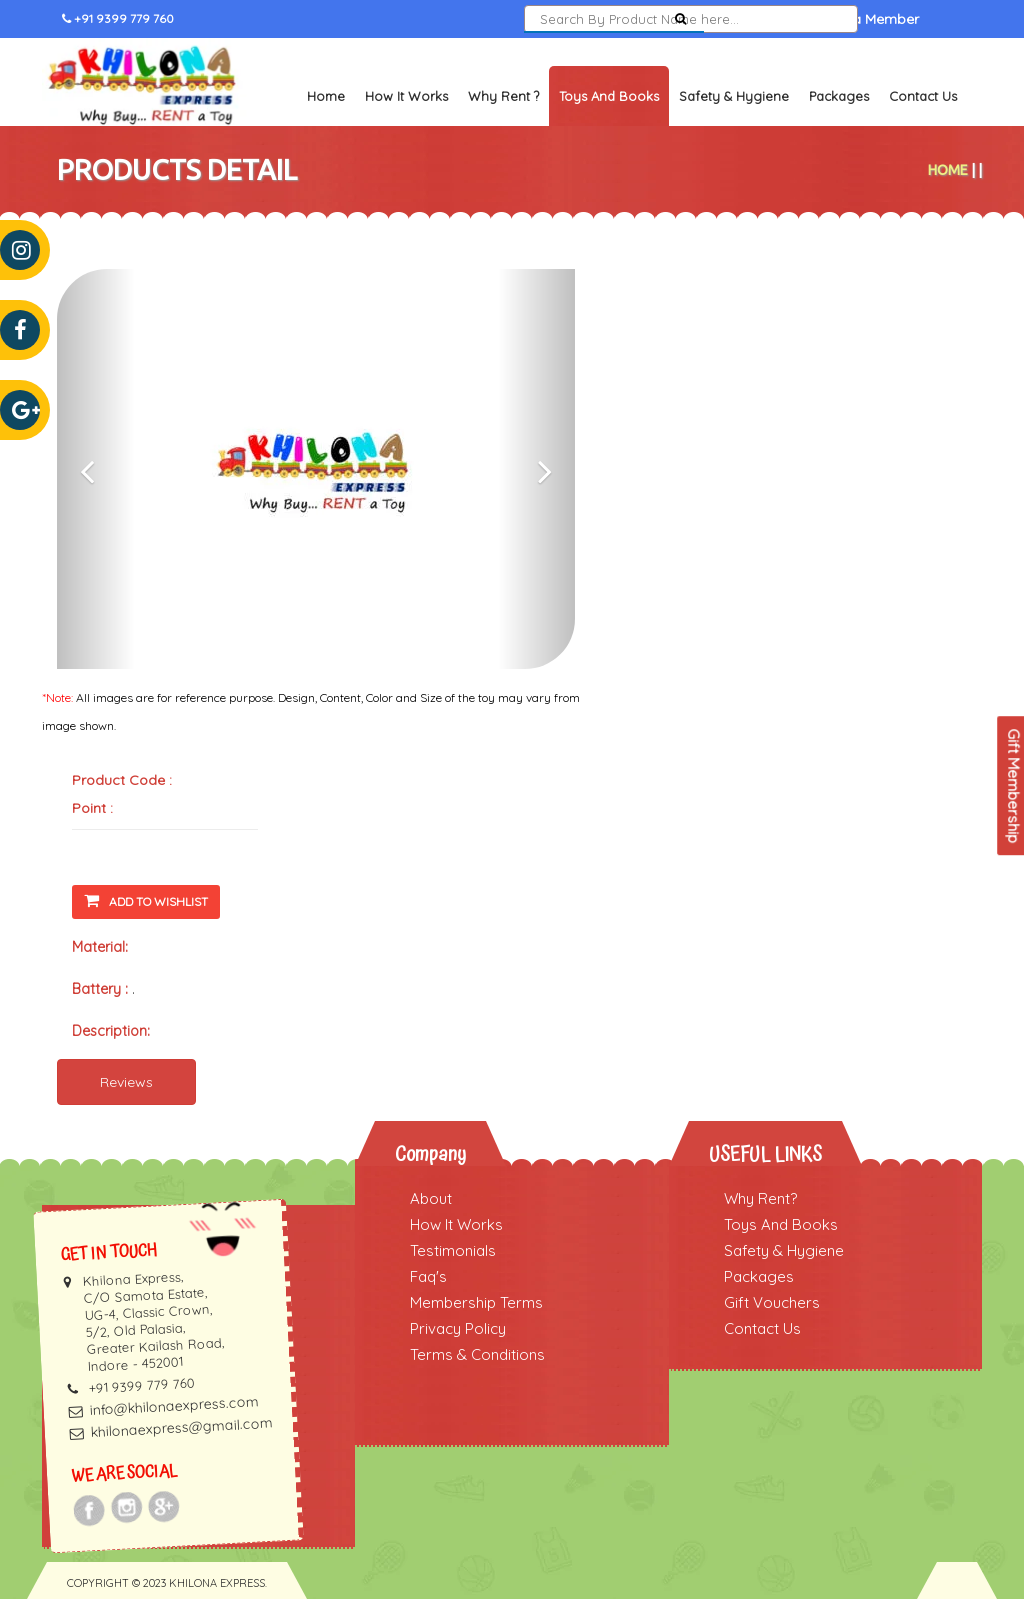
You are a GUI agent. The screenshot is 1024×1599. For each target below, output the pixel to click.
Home (326, 96)
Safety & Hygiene (734, 96)
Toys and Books (609, 96)
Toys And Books (781, 1224)
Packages (839, 96)
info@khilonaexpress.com (174, 1406)
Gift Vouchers (772, 1302)
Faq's (428, 1276)
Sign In (748, 19)
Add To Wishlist (146, 900)
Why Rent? (760, 1198)
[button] (96, 469)
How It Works (406, 96)
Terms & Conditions (477, 1354)
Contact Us (923, 96)
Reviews (126, 1082)
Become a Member (856, 19)
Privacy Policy (458, 1328)
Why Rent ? (503, 96)
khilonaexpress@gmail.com (181, 1428)
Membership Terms (476, 1302)
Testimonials (453, 1250)
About (431, 1198)
